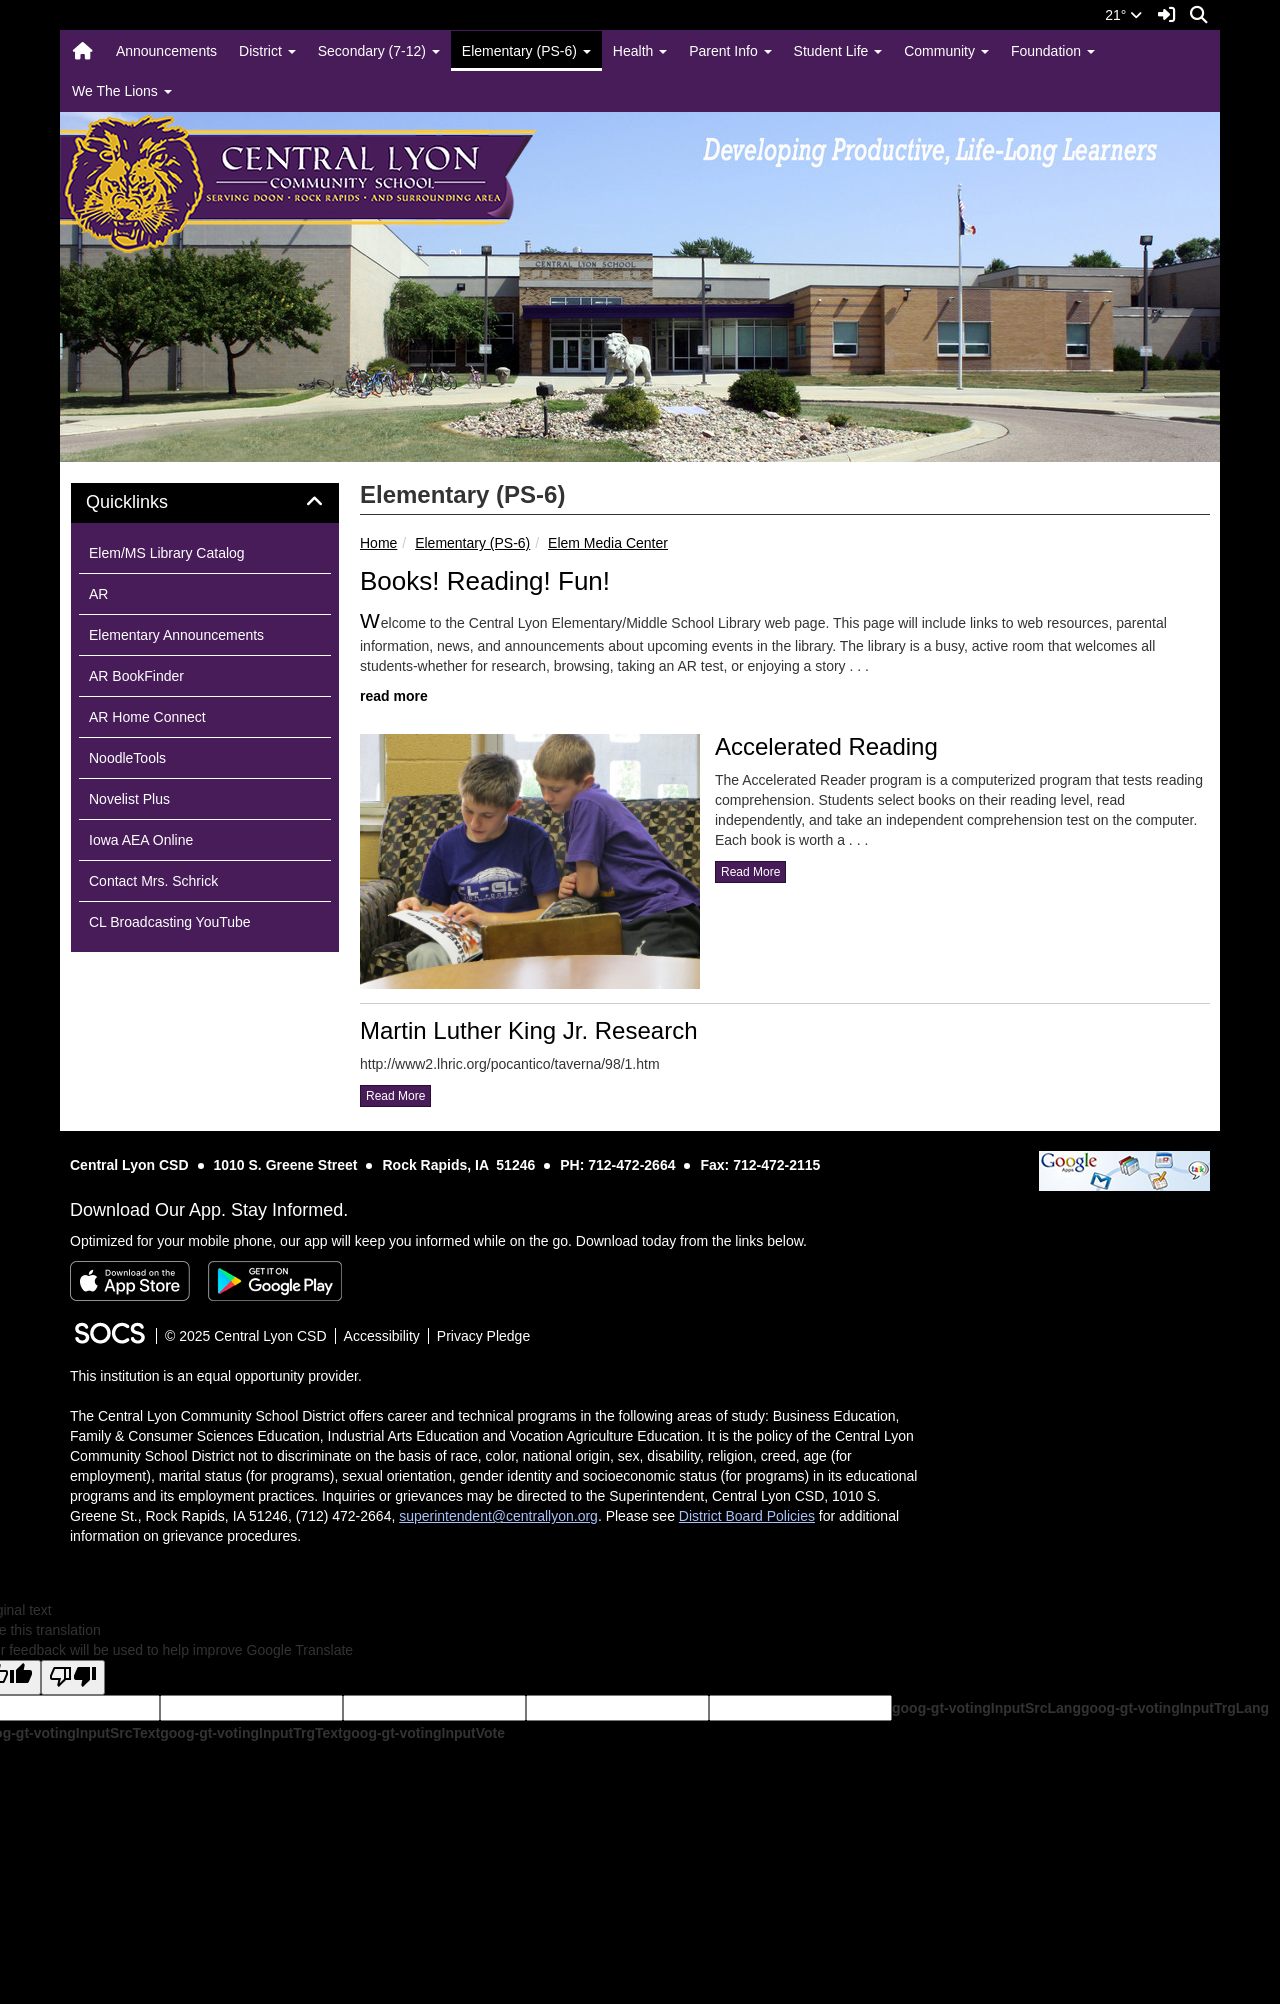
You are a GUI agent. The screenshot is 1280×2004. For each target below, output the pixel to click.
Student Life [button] (838, 51)
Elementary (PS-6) (472, 543)
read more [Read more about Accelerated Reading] (750, 872)
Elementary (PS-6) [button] (526, 51)
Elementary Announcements (176, 635)
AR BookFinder (136, 676)
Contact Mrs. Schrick (153, 881)
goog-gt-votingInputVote (424, 1733)
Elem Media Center (608, 543)
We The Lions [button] (122, 91)
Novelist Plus (129, 799)
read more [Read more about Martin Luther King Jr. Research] (395, 1096)
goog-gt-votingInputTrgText (251, 1733)
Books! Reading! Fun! (485, 581)
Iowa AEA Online (141, 840)
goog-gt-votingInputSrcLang (986, 1708)
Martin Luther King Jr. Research (529, 1030)
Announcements (166, 51)
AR (98, 594)
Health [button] (640, 51)
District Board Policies (747, 1516)
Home (378, 543)
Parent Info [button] (730, 51)
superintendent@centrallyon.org (498, 1516)
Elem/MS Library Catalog (167, 553)
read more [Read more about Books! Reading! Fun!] (394, 696)
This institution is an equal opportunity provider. (216, 1376)
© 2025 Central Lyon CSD (246, 1336)
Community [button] (946, 51)
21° (1123, 15)
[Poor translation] (73, 1677)
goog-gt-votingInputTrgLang (1175, 1708)
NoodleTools (127, 758)
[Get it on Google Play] (275, 1281)
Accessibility (382, 1336)
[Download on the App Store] (130, 1281)
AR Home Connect (147, 717)
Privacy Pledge (483, 1336)
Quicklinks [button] (149, 502)
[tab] (205, 503)
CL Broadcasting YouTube (170, 922)
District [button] (267, 51)
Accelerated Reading (826, 746)
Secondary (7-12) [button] (379, 51)
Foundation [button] (1053, 51)
